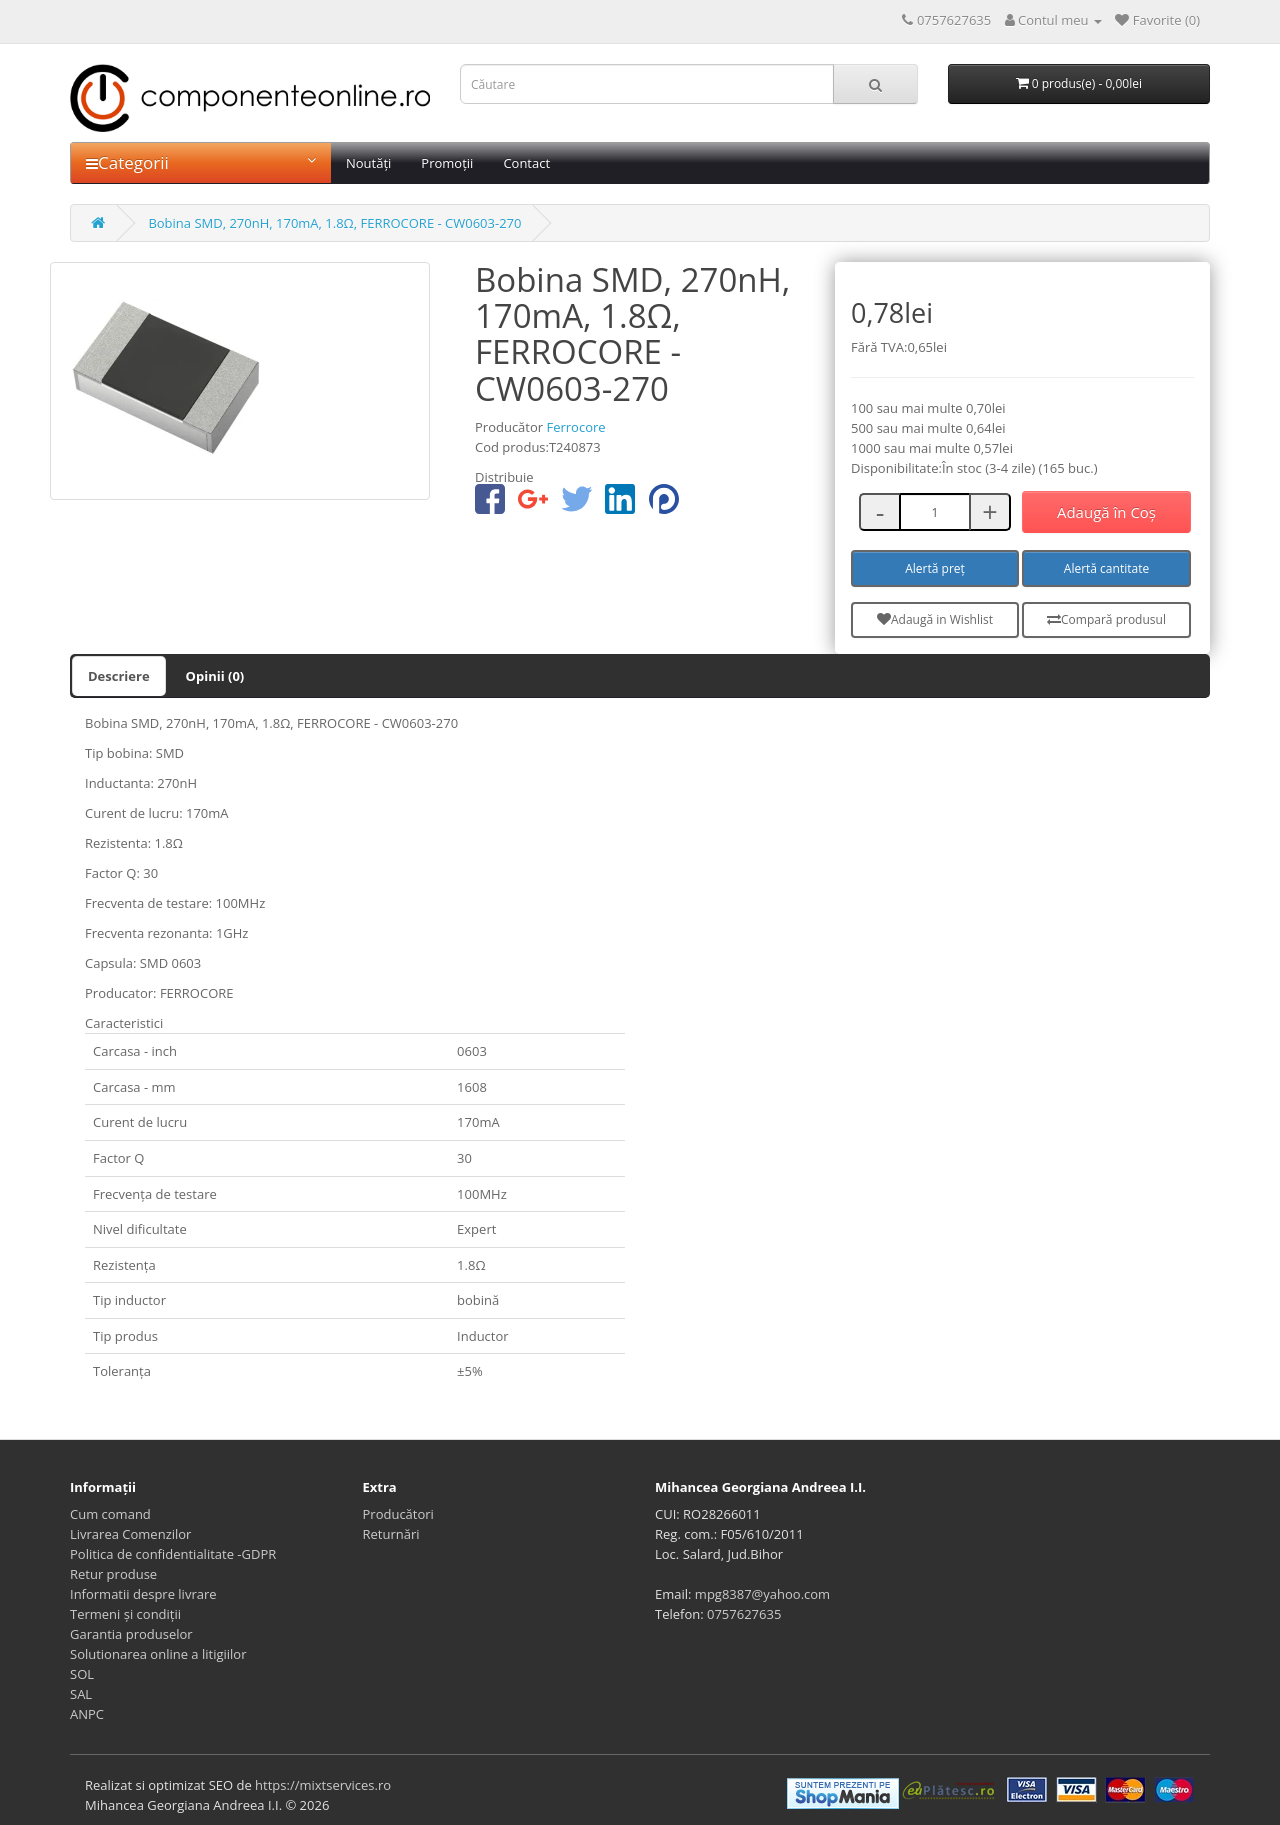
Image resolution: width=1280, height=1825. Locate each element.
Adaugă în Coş (1106, 512)
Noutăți (368, 163)
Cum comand (110, 1514)
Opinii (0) (215, 676)
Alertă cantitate (1106, 568)
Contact (526, 163)
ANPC (87, 1714)
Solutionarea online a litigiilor (158, 1654)
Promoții (447, 163)
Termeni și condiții (125, 1614)
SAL (81, 1694)
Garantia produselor (131, 1634)
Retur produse (113, 1574)
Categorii (201, 162)
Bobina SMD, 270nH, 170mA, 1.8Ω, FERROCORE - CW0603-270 (334, 223)
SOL (82, 1674)
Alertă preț (935, 568)
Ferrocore (575, 427)
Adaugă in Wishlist (935, 619)
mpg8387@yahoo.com (762, 1594)
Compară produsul (1106, 619)
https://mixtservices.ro (323, 1785)
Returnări (391, 1534)
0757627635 (744, 1614)
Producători (398, 1514)
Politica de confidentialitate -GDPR (173, 1554)
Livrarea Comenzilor (130, 1534)
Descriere (119, 676)
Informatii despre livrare (143, 1594)
